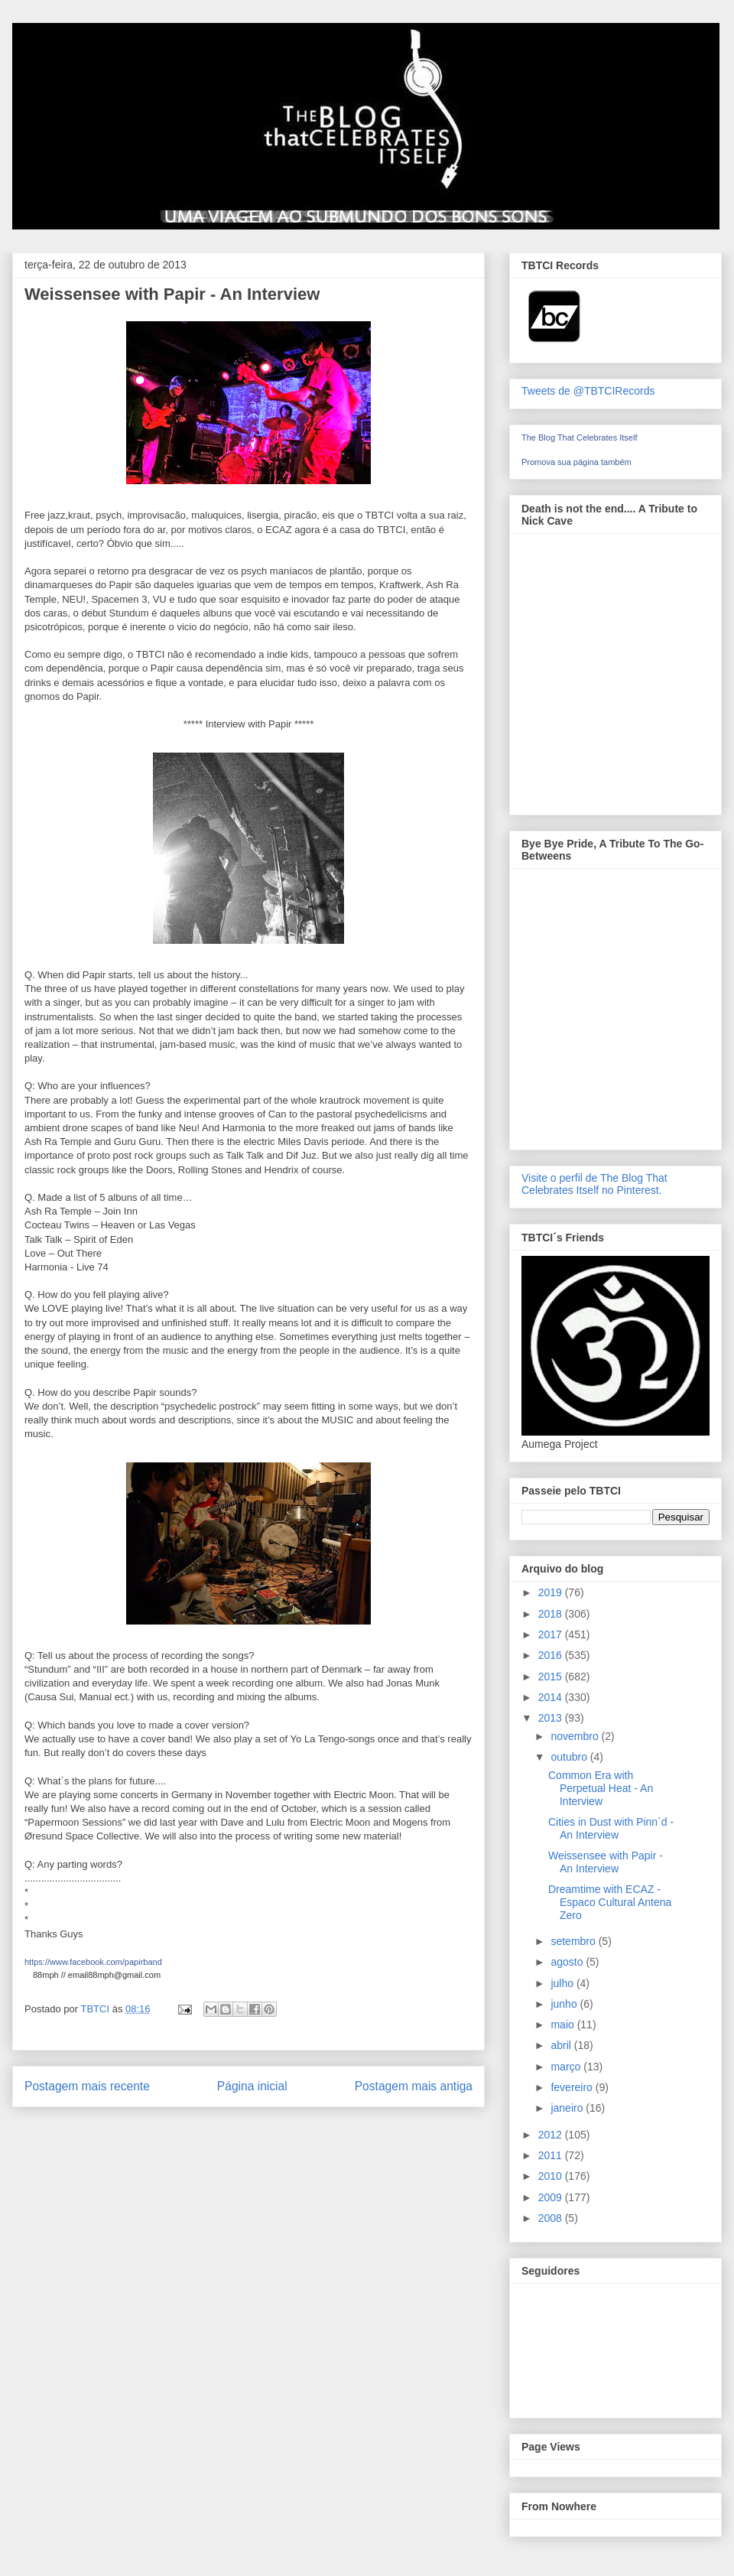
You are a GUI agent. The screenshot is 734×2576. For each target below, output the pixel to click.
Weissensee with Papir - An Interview (605, 1862)
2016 (551, 1655)
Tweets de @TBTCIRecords (588, 391)
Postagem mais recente (87, 2086)
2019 (551, 1592)
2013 (551, 1718)
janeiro (568, 2108)
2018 (551, 1614)
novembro (575, 1736)
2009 (551, 2197)
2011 (551, 2155)
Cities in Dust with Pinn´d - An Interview (611, 1828)
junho (565, 2004)
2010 (551, 2176)
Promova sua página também (576, 462)
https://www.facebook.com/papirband (93, 1961)
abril (561, 2045)
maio (563, 2024)
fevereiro (572, 2087)
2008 (551, 2218)
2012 (551, 2135)
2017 (551, 1634)
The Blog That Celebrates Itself (579, 437)
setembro (574, 1941)
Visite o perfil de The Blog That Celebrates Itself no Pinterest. (594, 1184)
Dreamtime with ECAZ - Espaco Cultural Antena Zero (609, 1902)
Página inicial (252, 2086)
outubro (569, 1757)
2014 (551, 1697)
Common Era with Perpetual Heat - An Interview (600, 1788)
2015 (551, 1676)
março (566, 2066)
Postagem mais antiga (414, 2086)
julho (563, 1983)
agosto (568, 1962)
